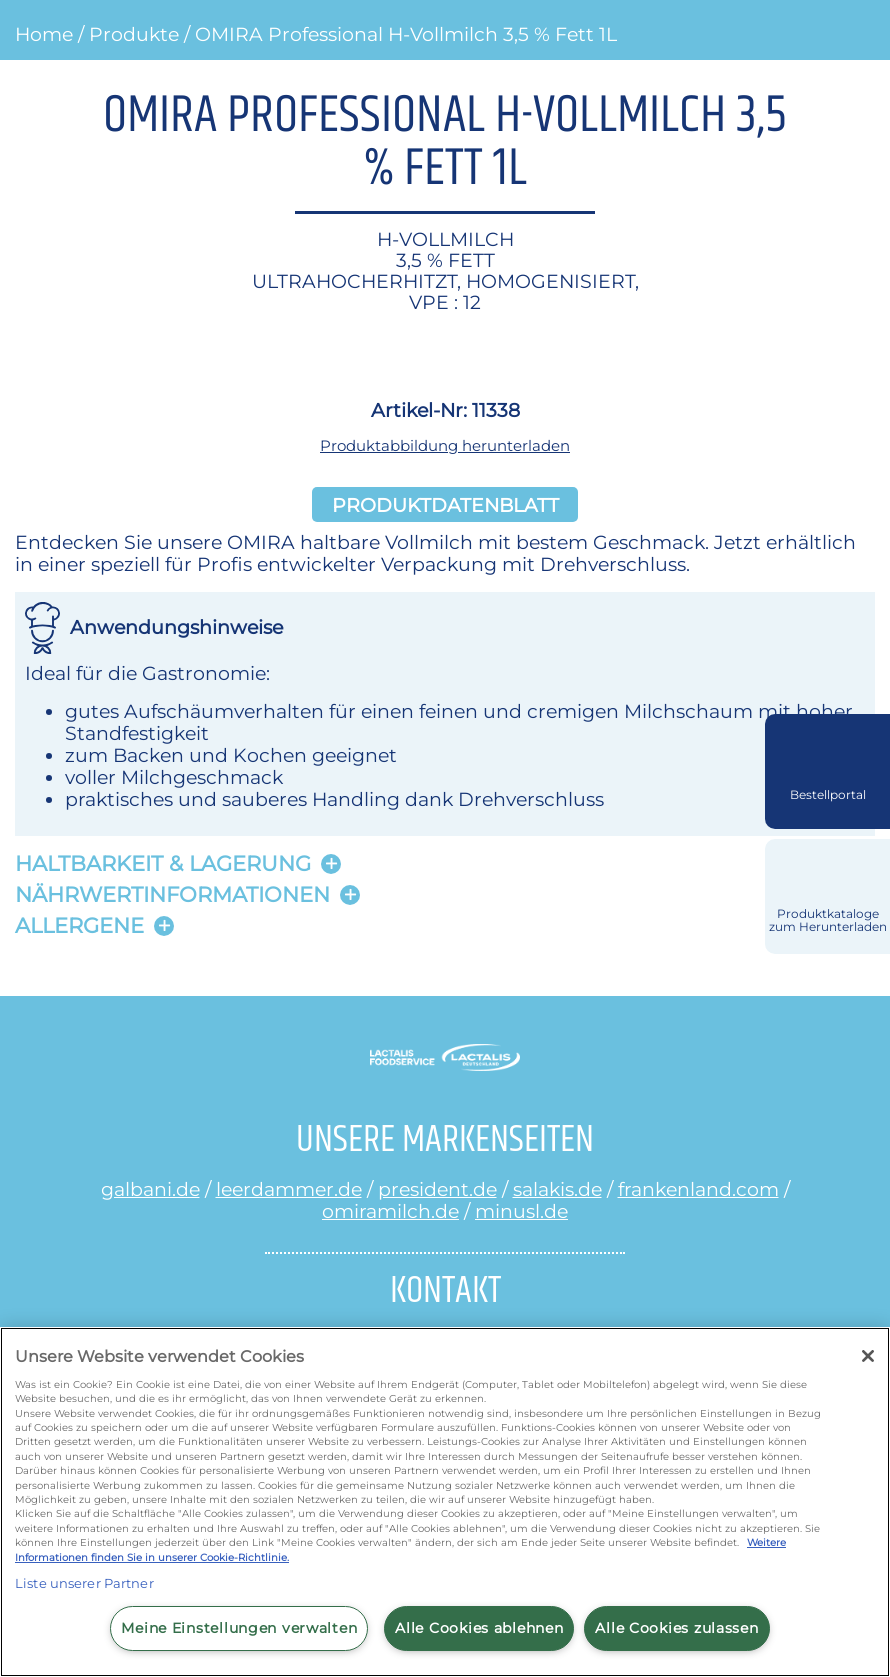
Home (44, 34)
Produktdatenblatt (445, 504)
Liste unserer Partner (84, 1583)
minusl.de (521, 1211)
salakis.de (557, 1189)
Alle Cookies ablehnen (479, 1628)
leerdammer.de (289, 1189)
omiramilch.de (390, 1211)
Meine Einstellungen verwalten (239, 1628)
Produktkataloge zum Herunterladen (828, 920)
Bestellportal (828, 795)
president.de (437, 1189)
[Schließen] (868, 1356)
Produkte (134, 34)
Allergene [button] (79, 925)
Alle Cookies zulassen (676, 1628)
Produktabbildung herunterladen (445, 445)
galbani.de (150, 1189)
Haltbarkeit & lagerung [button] (163, 863)
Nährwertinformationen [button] (172, 894)
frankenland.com (698, 1189)
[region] (445, 1502)
